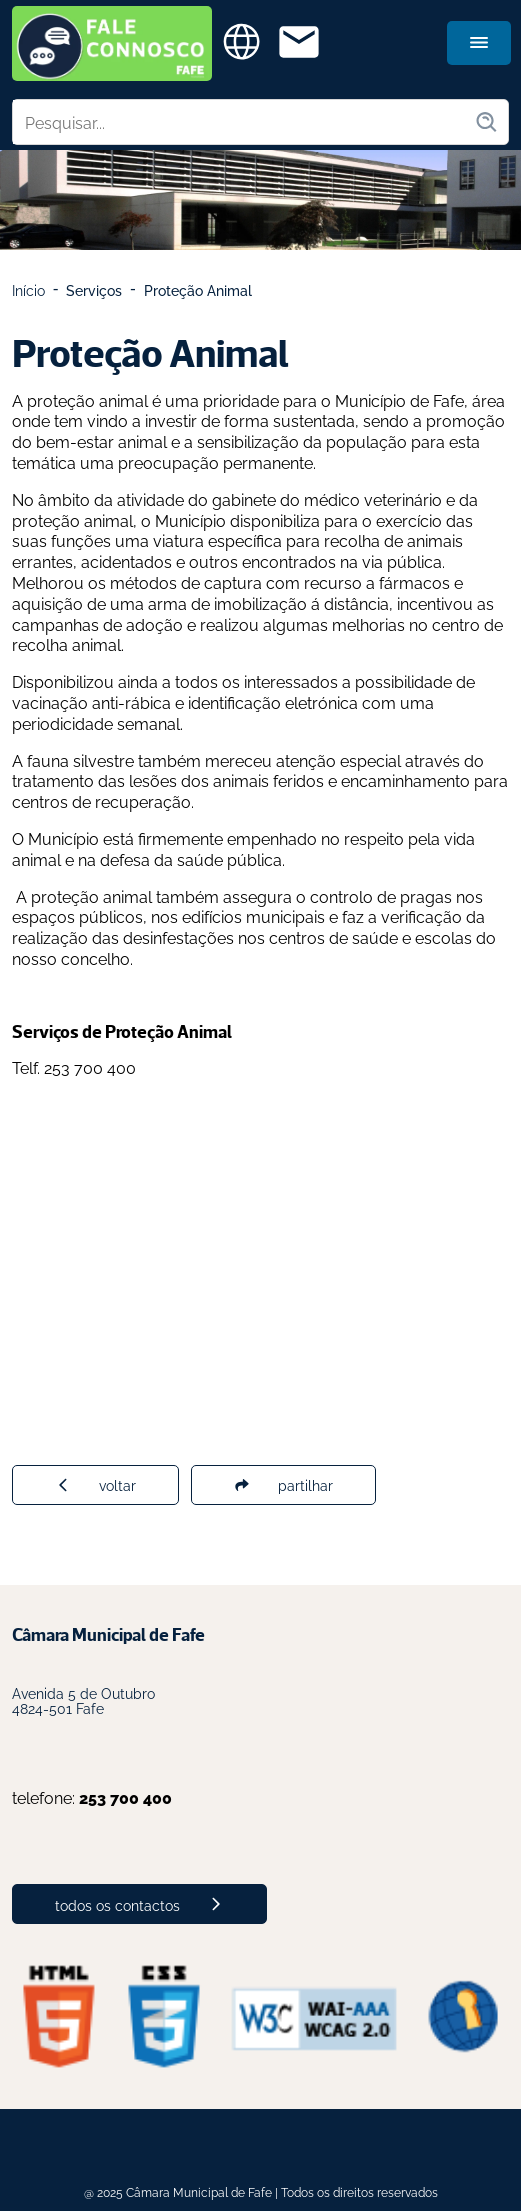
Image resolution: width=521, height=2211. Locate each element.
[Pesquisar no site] (243, 122)
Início (28, 289)
